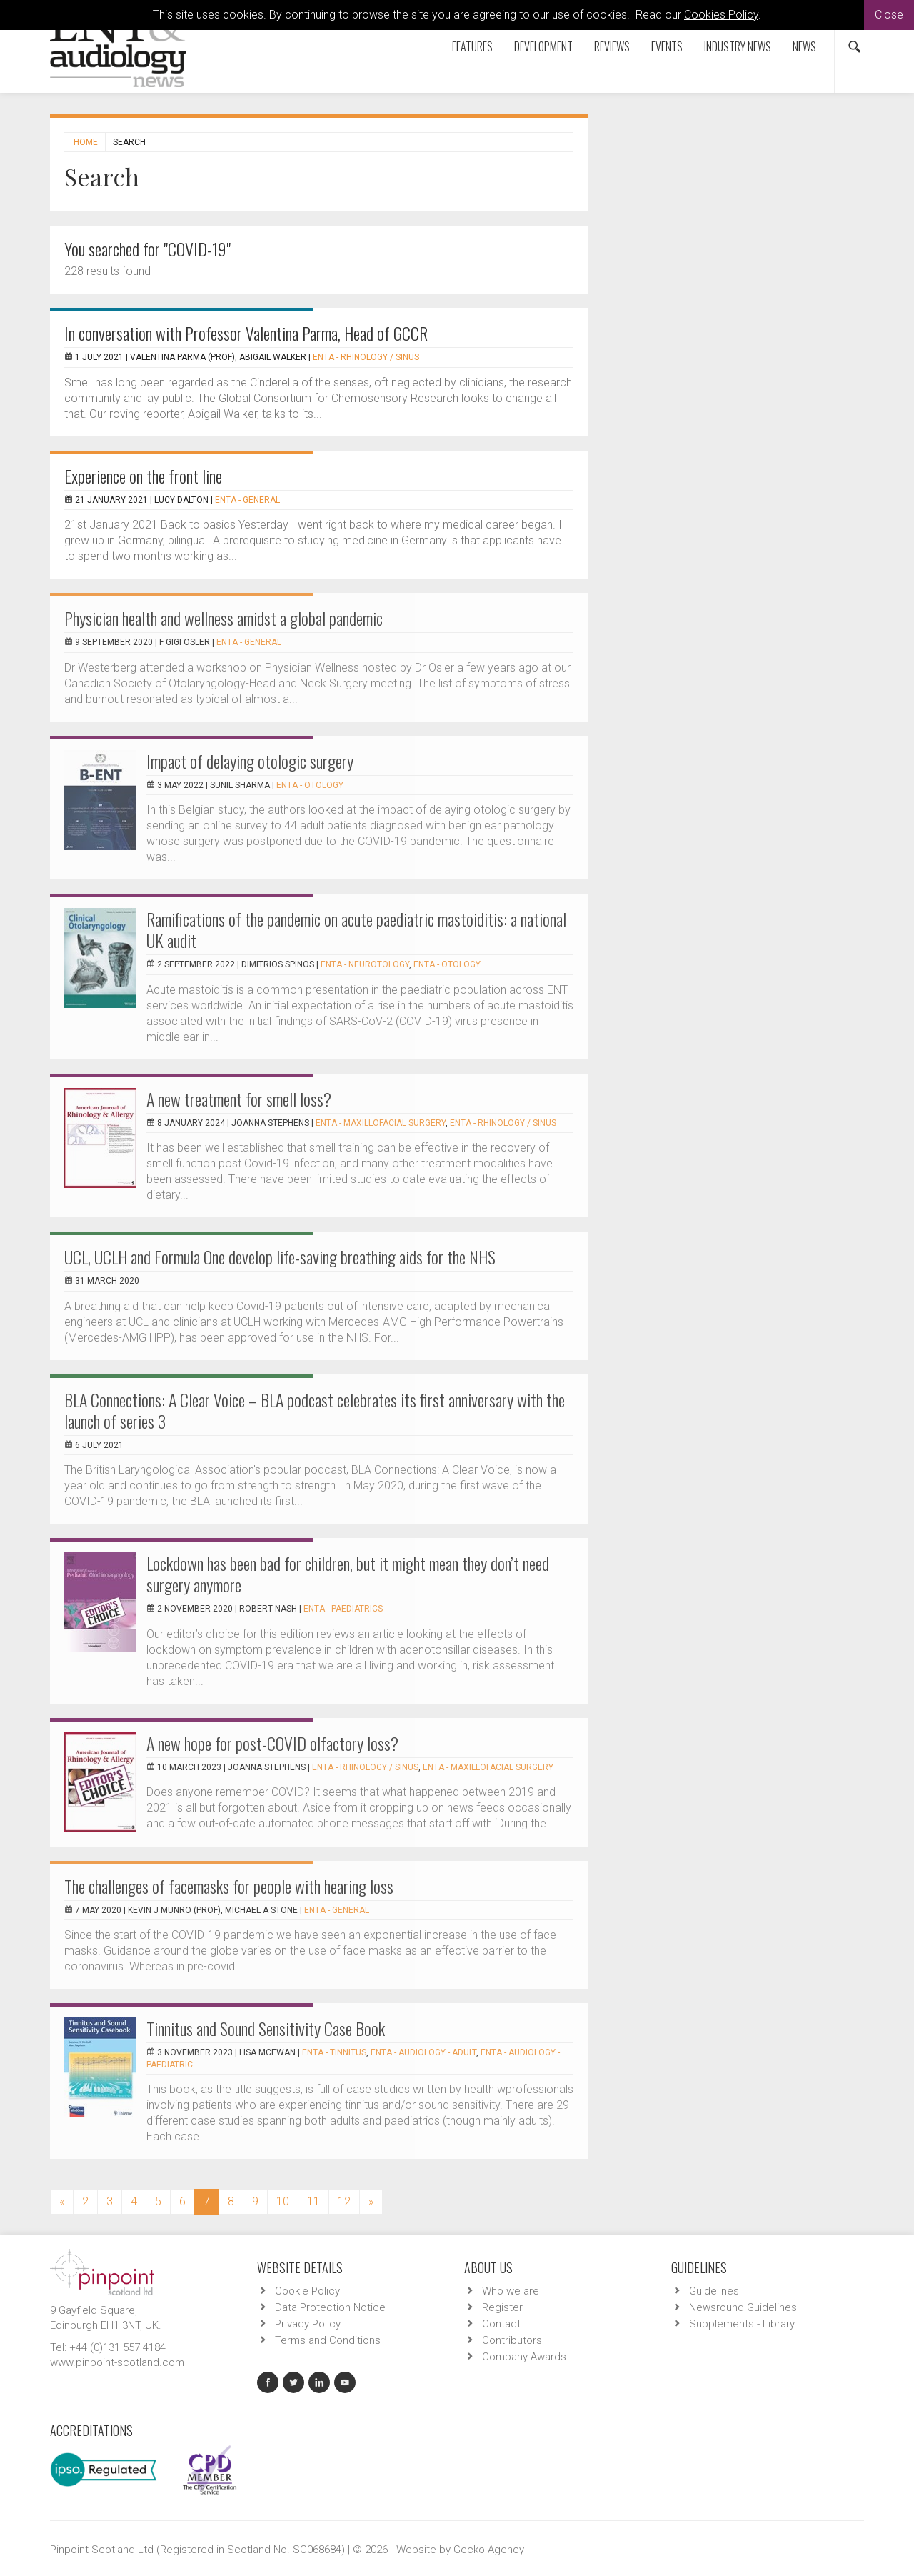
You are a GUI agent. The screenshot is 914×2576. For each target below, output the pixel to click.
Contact (501, 2323)
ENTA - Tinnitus (334, 2052)
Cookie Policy (307, 2291)
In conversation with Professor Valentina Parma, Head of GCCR (246, 333)
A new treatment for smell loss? (238, 1099)
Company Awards (524, 2356)
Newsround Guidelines (743, 2307)
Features (472, 46)
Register (502, 2307)
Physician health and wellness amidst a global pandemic (223, 618)
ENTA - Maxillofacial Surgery (381, 1123)
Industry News (737, 46)
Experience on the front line (143, 476)
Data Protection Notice (330, 2307)
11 (313, 2201)
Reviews (612, 46)
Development (543, 46)
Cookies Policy (721, 14)
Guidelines (714, 2291)
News (804, 46)
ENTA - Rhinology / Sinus (366, 357)
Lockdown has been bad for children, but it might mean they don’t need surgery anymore (347, 1573)
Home (86, 142)
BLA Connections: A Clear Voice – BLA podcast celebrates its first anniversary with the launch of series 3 (314, 1410)
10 (282, 2201)
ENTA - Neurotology (365, 964)
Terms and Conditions (328, 2340)
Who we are (510, 2291)
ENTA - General (247, 500)
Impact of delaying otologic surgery (249, 761)
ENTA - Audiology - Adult (423, 2052)
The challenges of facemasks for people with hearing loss (228, 1886)
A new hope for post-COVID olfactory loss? (272, 1743)
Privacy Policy (308, 2323)
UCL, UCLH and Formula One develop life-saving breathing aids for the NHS (280, 1256)
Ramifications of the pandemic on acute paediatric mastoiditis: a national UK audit (356, 929)
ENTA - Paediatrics (343, 1609)
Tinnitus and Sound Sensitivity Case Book (265, 2028)
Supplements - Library (742, 2323)
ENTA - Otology (309, 785)
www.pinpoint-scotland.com (117, 2362)
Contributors (512, 2340)
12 (344, 2201)
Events (667, 46)
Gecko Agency (488, 2549)
